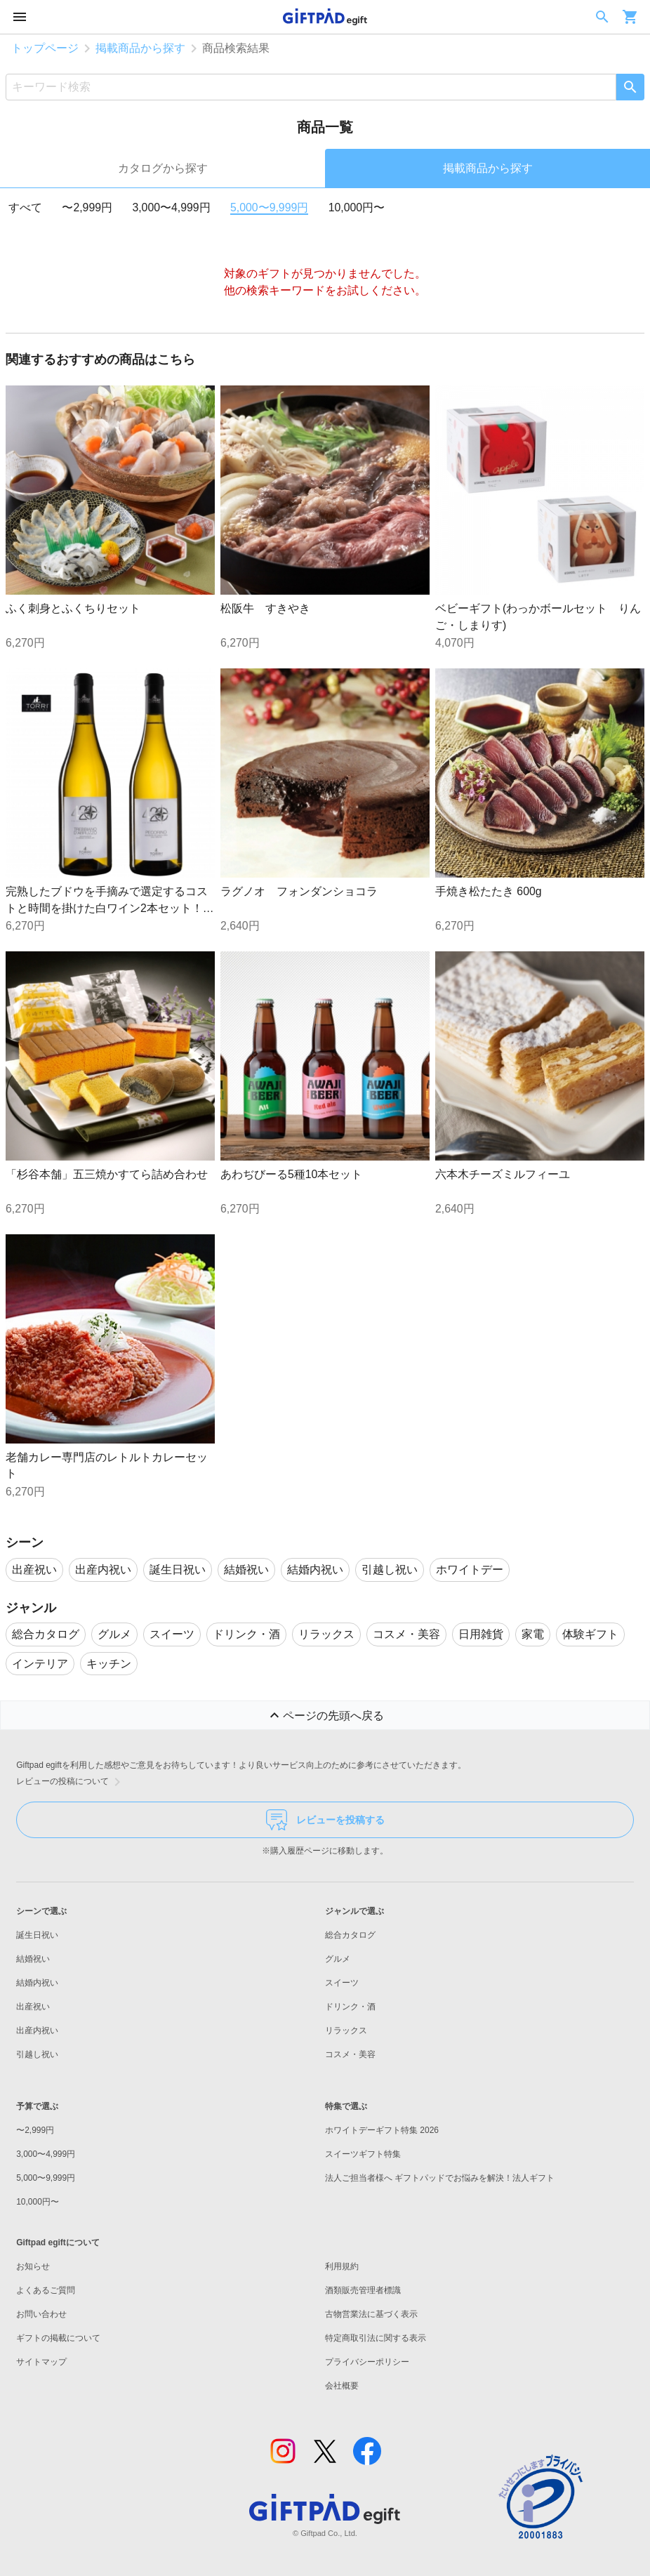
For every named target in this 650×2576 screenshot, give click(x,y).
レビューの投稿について (71, 1782)
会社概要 (342, 2386)
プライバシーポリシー (367, 2362)
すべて (25, 207)
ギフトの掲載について (58, 2338)
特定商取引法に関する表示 (375, 2338)
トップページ (45, 48)
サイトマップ (41, 2362)
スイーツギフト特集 (363, 2154)
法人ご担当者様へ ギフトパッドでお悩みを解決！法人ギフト (440, 2178)
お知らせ (33, 2266)
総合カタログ (350, 1935)
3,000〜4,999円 (171, 207)
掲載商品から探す (140, 48)
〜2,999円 (87, 207)
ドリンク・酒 (350, 2007)
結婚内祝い (37, 1983)
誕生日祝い (37, 1935)
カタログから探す (163, 168)
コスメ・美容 (350, 2054)
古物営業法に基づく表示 (371, 2314)
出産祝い (33, 2007)
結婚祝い (33, 1959)
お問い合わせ (41, 2314)
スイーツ (342, 1983)
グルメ (337, 1959)
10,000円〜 (357, 207)
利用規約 (342, 2266)
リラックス (346, 2030)
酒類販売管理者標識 (363, 2290)
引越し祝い (37, 2054)
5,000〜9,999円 (269, 207)
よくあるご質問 (45, 2290)
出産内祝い (37, 2030)
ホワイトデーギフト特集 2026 (382, 2130)
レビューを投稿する (325, 1819)
